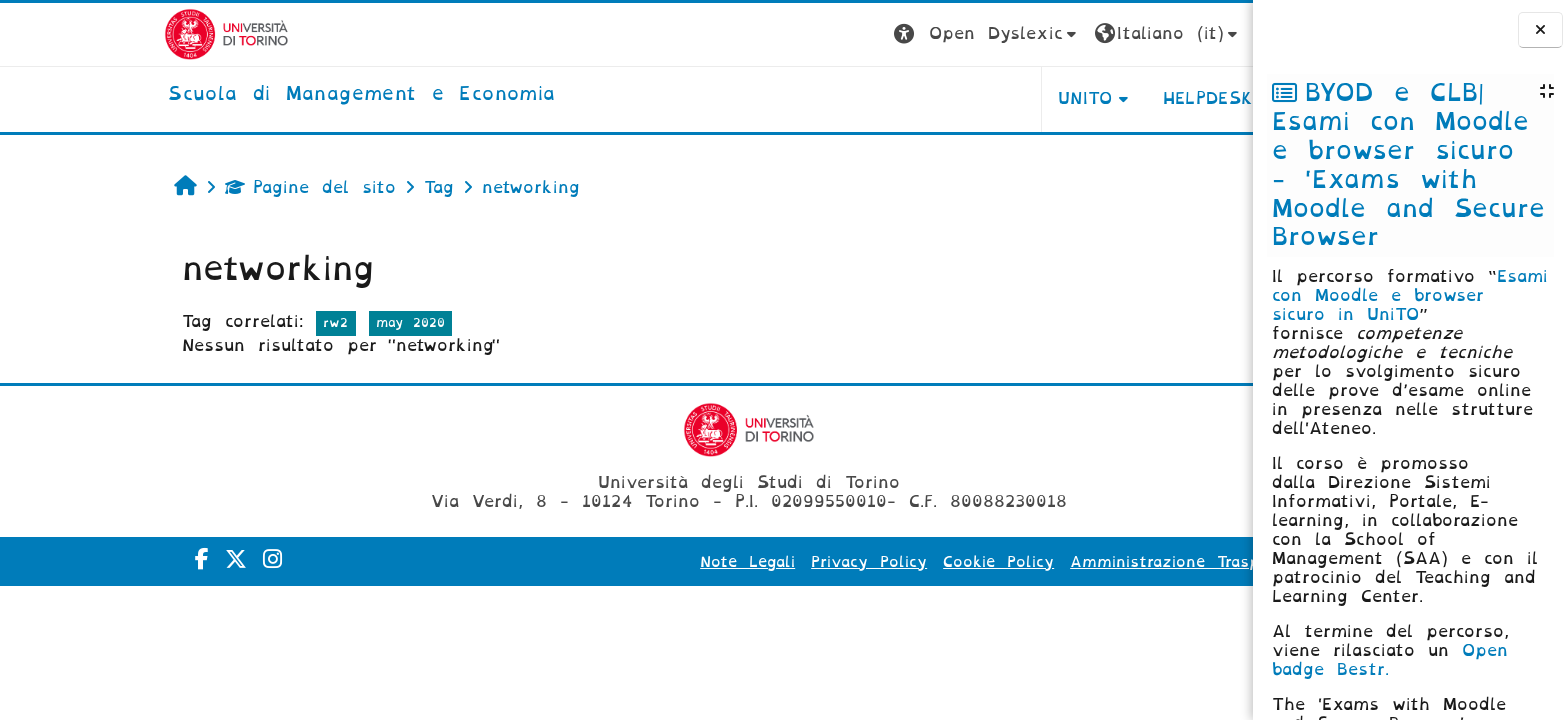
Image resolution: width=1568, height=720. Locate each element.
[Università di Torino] (104, 33)
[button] (864, 34)
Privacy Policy (747, 562)
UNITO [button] (962, 98)
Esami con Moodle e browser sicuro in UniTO (1410, 295)
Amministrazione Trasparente (1068, 562)
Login (1172, 33)
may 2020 (287, 322)
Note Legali (625, 562)
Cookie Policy (876, 562)
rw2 (213, 322)
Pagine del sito (188, 187)
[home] (239, 95)
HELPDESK (1085, 98)
